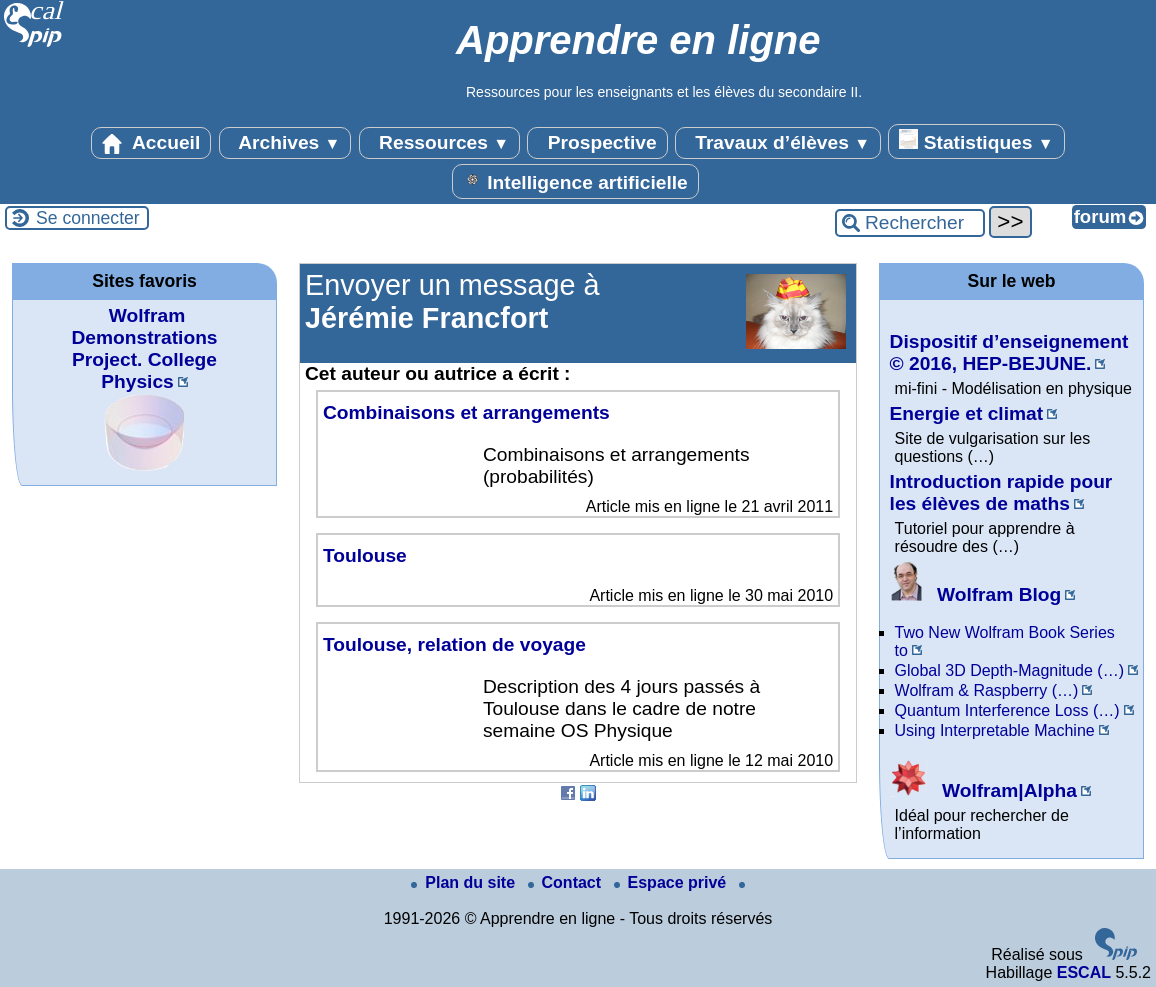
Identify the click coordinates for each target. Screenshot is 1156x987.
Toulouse (365, 555)
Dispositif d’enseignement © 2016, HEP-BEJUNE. (1009, 352)
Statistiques (976, 141)
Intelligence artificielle (575, 181)
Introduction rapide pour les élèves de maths (1001, 492)
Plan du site (465, 882)
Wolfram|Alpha (983, 790)
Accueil (151, 143)
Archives (285, 143)
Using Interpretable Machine (995, 730)
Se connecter (88, 218)
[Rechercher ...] (910, 223)
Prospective (597, 143)
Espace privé (672, 882)
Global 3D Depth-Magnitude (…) (1009, 670)
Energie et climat (967, 413)
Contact (567, 882)
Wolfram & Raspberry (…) (987, 690)
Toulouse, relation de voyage (454, 644)
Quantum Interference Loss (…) (1007, 710)
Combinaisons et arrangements (466, 412)
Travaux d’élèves (778, 143)
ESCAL (1084, 972)
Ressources (439, 143)
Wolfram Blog (976, 594)
